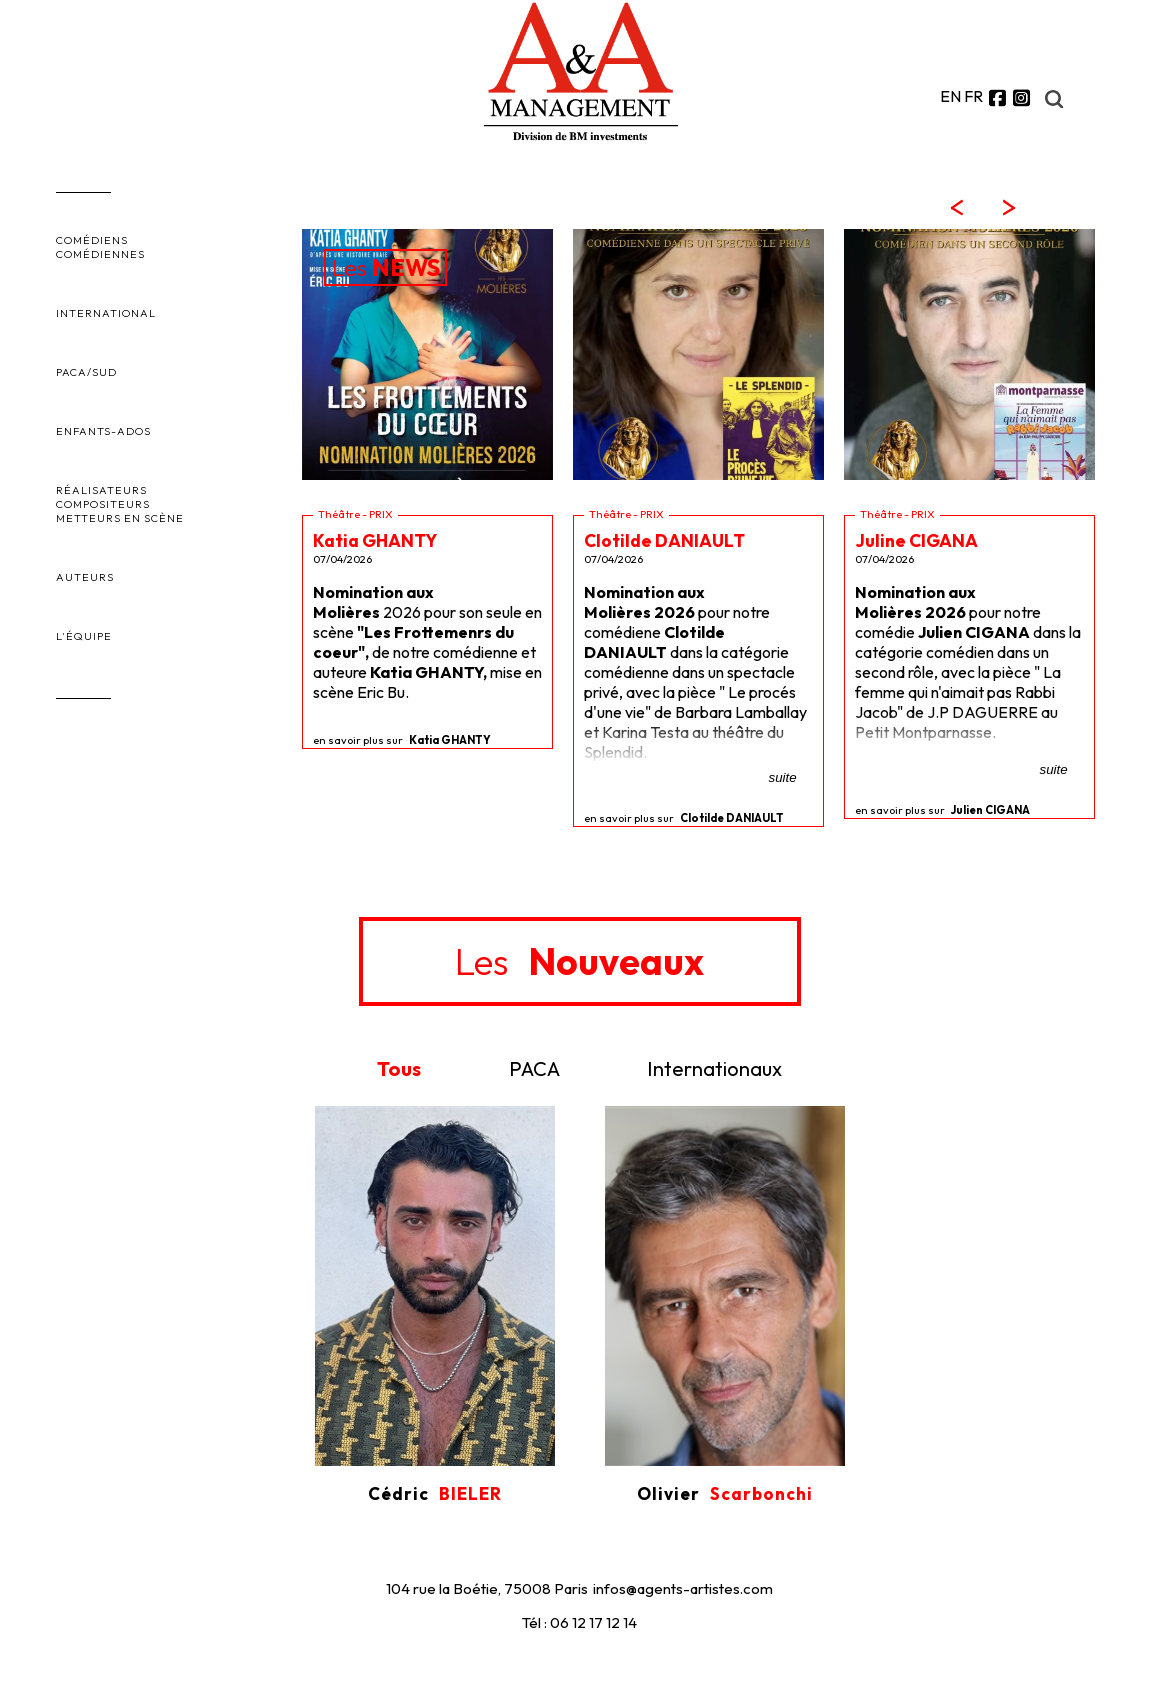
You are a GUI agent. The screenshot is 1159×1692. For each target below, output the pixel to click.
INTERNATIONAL (106, 313)
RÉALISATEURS (101, 490)
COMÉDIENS (92, 240)
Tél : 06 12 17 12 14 (579, 1622)
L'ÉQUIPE (84, 636)
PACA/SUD (86, 372)
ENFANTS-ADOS (103, 431)
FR (973, 96)
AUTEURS (85, 577)
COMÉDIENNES (100, 254)
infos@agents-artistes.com (683, 1588)
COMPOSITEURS (103, 504)
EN (950, 96)
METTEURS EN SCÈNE (120, 518)
